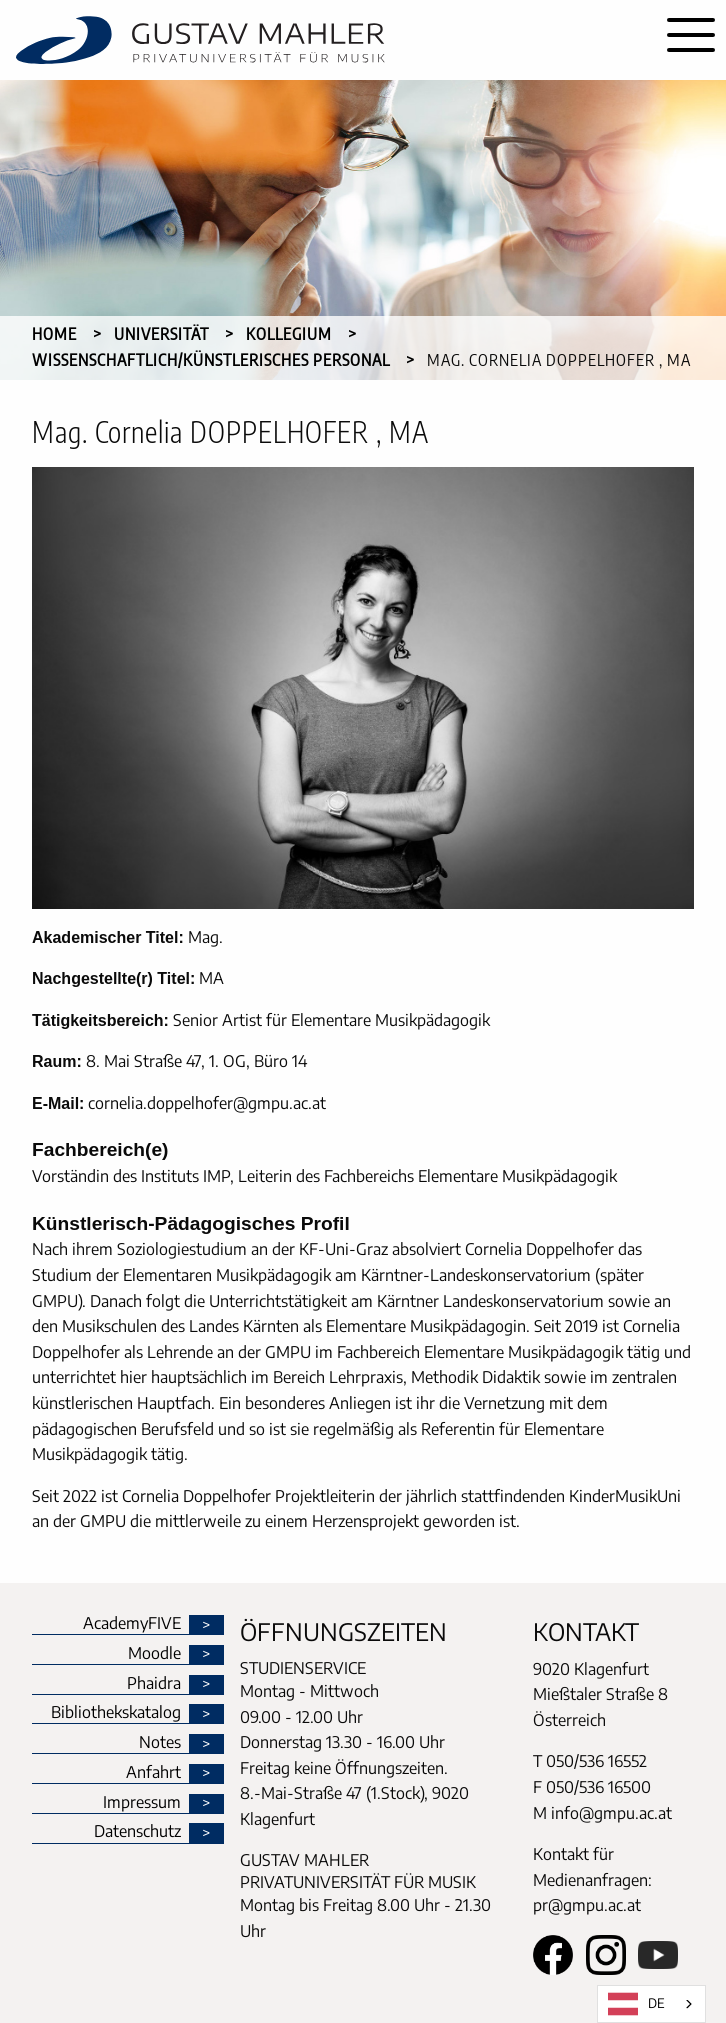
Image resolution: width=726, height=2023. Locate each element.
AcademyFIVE (132, 1624)
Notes (160, 1743)
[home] (328, 40)
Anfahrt (153, 1773)
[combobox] (651, 2004)
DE (636, 2004)
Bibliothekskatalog (116, 1713)
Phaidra (154, 1684)
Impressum (142, 1803)
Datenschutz (137, 1832)
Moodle (154, 1654)
